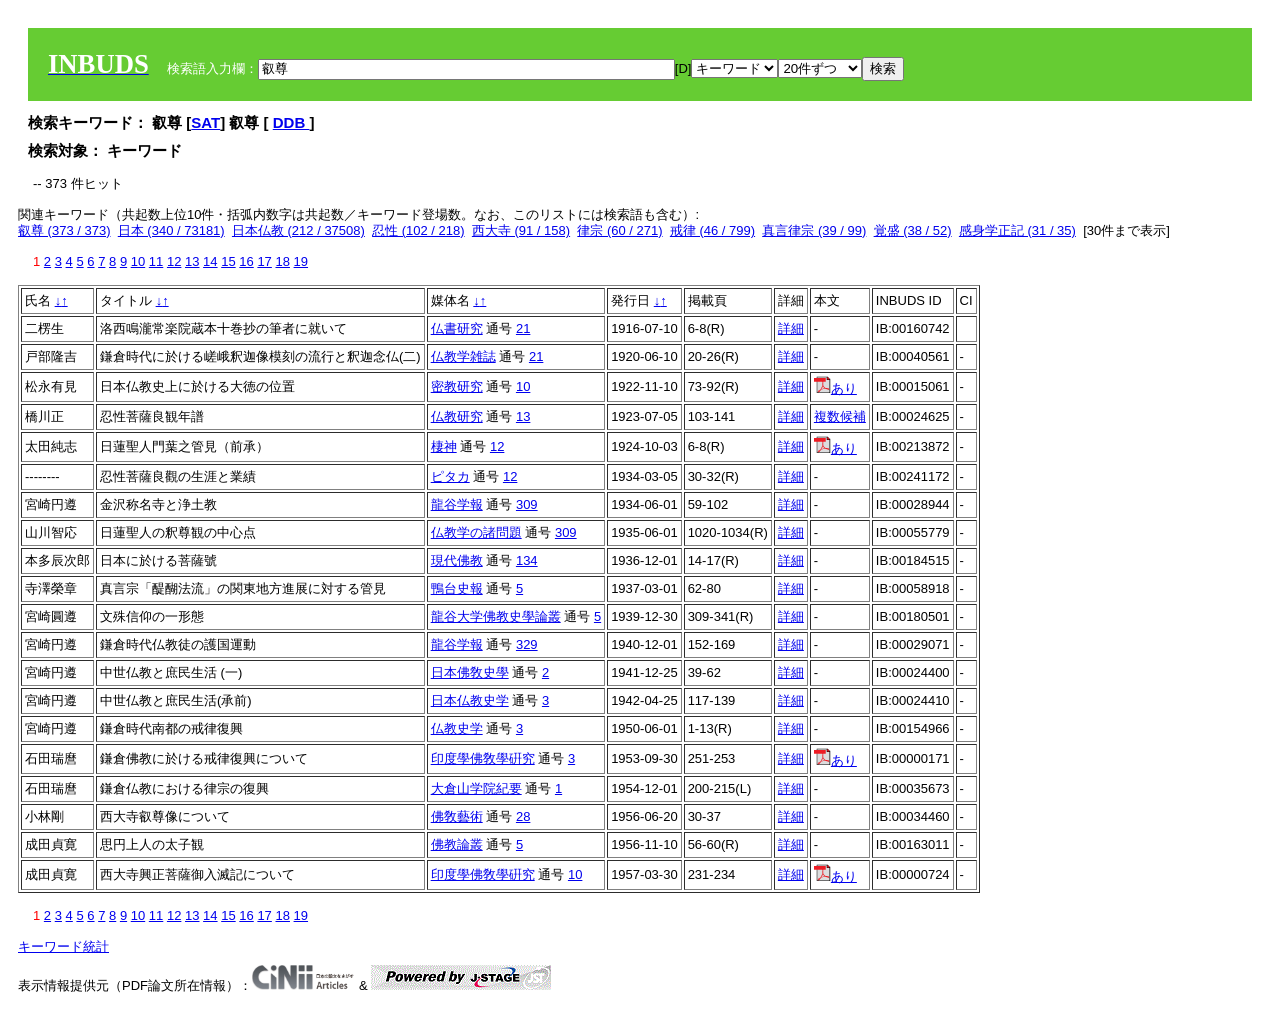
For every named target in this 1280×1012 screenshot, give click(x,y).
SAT (205, 122)
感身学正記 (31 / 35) (1017, 230)
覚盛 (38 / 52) (913, 230)
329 (527, 644)
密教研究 (457, 386)
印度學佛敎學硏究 (483, 758)
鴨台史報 (457, 588)
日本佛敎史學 (470, 672)
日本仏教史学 (470, 700)
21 (523, 328)
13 (192, 261)
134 (527, 560)
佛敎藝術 (457, 816)
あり (835, 388)
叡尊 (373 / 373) (64, 230)
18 (282, 261)
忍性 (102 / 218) (418, 230)
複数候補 (840, 416)
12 (174, 261)
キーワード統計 (63, 946)
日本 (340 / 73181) (171, 230)
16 (246, 261)
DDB (291, 122)
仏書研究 (457, 328)
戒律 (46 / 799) (712, 230)
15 (228, 261)
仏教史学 (457, 728)
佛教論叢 (457, 844)
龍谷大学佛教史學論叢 (496, 616)
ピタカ (450, 476)
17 (264, 261)
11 (156, 261)
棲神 (444, 446)
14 (210, 261)
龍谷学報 (457, 504)
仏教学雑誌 (463, 356)
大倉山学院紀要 (476, 788)
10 (138, 261)
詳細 (791, 328)
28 (523, 816)
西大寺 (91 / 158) (521, 230)
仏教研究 (457, 416)
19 (301, 261)
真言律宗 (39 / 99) (814, 230)
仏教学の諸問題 (476, 532)
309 (527, 504)
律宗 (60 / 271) (619, 230)
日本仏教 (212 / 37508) (298, 230)
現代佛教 (457, 560)
